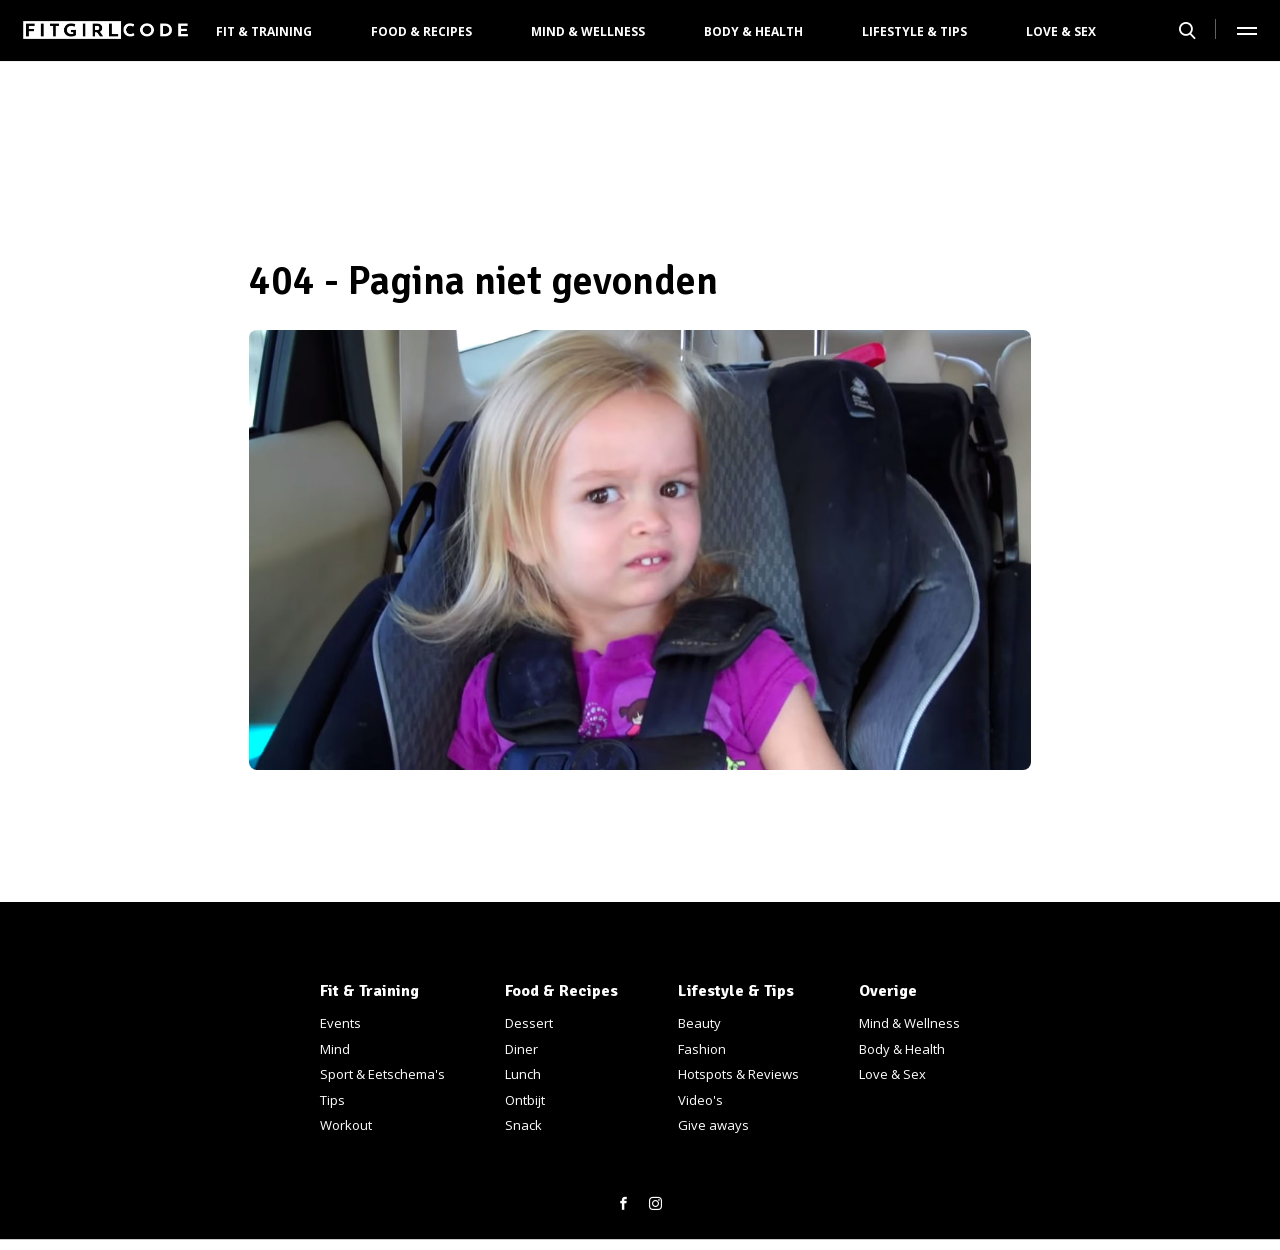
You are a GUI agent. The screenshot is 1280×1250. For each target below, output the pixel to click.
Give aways (713, 1125)
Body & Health (753, 31)
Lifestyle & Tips (914, 31)
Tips (332, 1100)
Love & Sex (1061, 31)
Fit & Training (264, 31)
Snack (523, 1125)
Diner (521, 1049)
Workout (346, 1125)
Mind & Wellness (588, 31)
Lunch (523, 1074)
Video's (700, 1100)
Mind (335, 1049)
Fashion (702, 1049)
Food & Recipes (421, 31)
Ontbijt (525, 1100)
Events (340, 1023)
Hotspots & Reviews (738, 1074)
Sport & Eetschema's (382, 1074)
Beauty (699, 1023)
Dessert (529, 1023)
